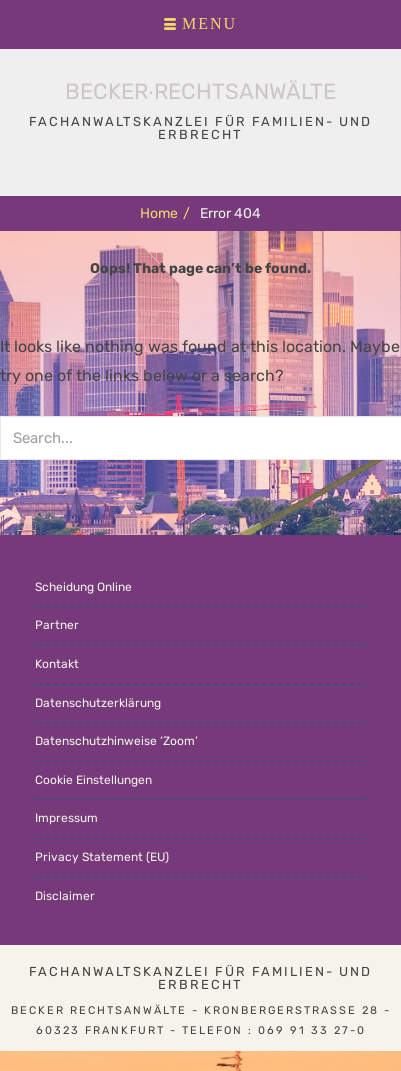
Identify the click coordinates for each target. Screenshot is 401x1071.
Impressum (66, 818)
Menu (209, 24)
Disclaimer (65, 896)
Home (165, 213)
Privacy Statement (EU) (102, 857)
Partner (57, 625)
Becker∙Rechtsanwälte (200, 91)
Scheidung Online (83, 587)
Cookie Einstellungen (93, 780)
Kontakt (57, 664)
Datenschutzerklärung (98, 703)
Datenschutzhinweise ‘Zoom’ (116, 741)
